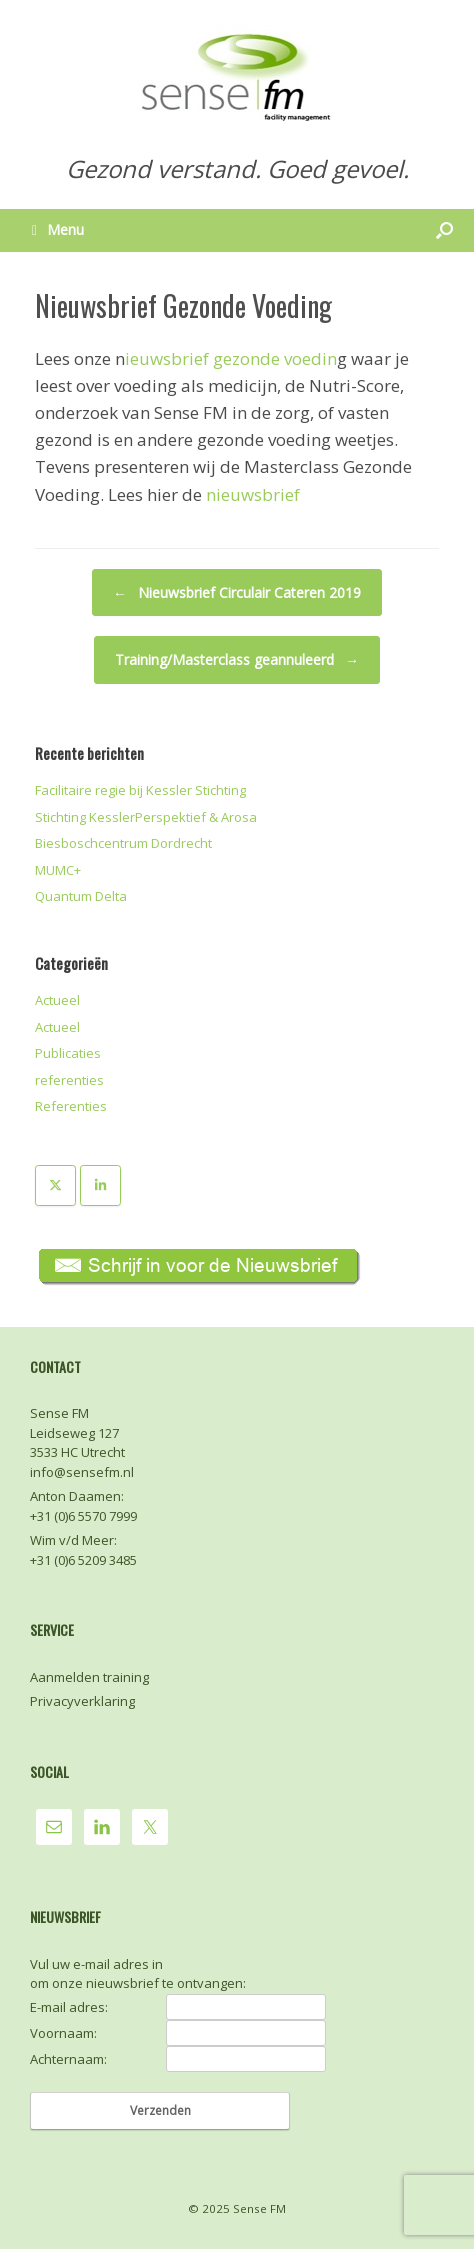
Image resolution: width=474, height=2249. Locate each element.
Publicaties (68, 1053)
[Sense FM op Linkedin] (100, 1185)
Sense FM (259, 2208)
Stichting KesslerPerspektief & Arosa (146, 817)
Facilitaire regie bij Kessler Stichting (140, 790)
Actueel (57, 1000)
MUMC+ (58, 870)
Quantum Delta (81, 896)
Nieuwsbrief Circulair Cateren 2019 (237, 593)
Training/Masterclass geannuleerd (237, 660)
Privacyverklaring (82, 1701)
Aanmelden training (89, 1677)
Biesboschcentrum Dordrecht (123, 843)
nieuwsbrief (253, 494)
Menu (58, 229)
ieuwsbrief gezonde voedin (231, 358)
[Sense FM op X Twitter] (55, 1185)
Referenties (71, 1106)
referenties (69, 1080)
